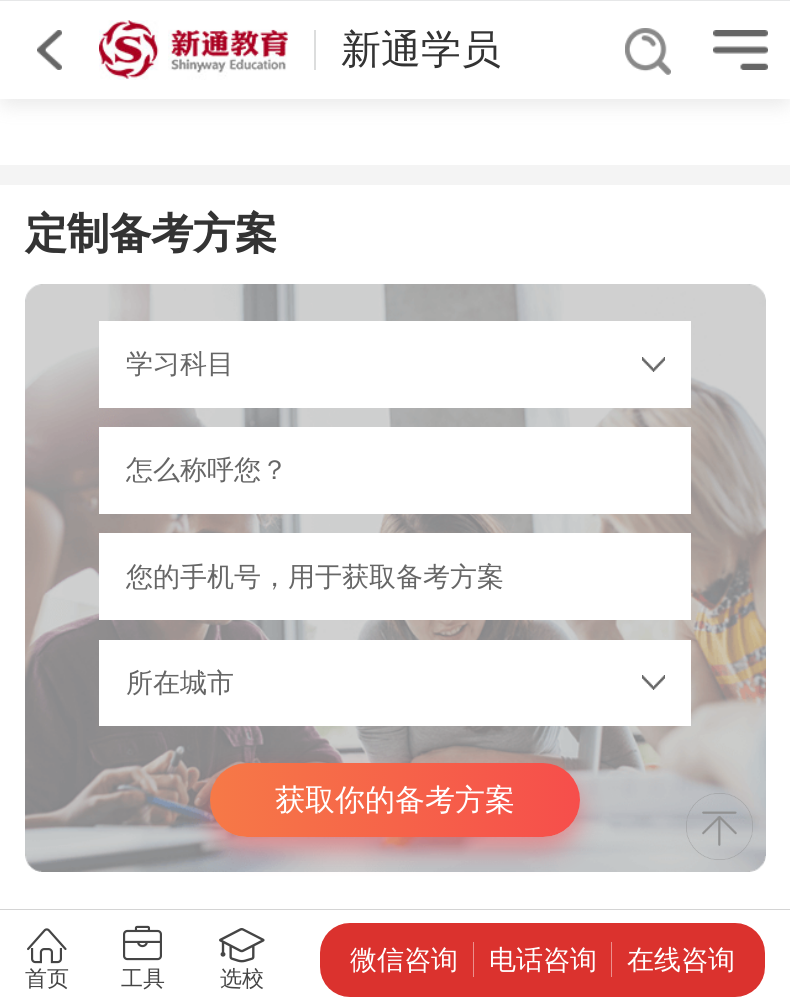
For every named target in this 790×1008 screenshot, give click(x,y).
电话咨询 (543, 960)
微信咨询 (404, 960)
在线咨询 (681, 960)
